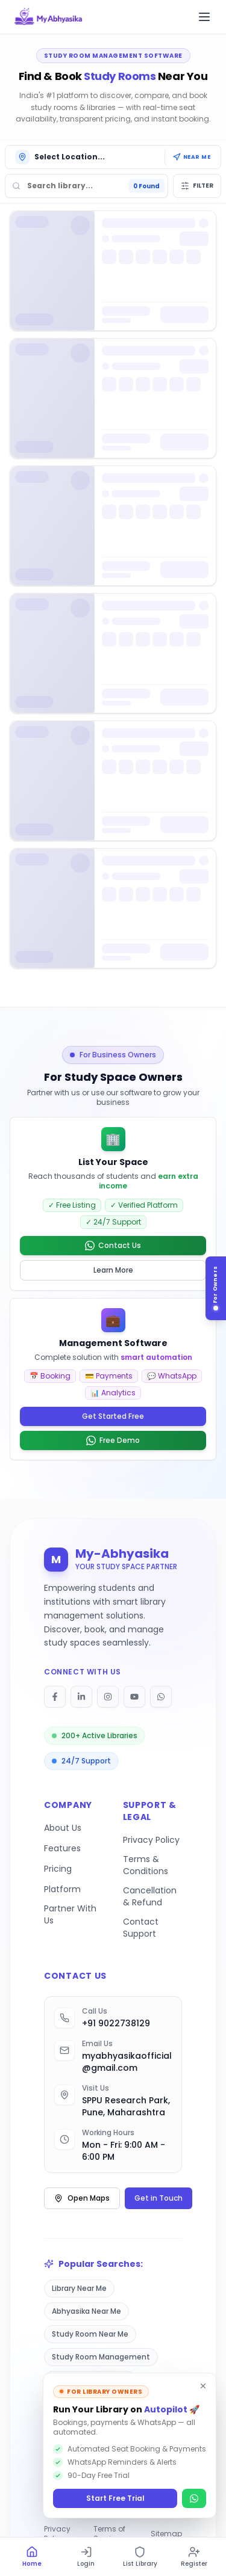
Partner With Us (70, 1914)
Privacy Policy (151, 1840)
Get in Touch (158, 2198)
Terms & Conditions (145, 1865)
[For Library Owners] (219, 1288)
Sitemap (166, 2534)
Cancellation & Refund (150, 1896)
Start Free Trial (115, 2498)
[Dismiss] (203, 2386)
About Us (62, 1828)
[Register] (194, 2557)
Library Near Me (79, 2288)
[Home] (32, 2557)
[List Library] (140, 2557)
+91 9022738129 (116, 2023)
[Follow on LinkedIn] (81, 1697)
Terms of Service (109, 2534)
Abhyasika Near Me (86, 2311)
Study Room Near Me (90, 2334)
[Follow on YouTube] (134, 1697)
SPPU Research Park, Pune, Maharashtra (126, 2106)
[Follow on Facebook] (55, 1697)
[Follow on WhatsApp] (161, 1697)
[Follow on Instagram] (108, 1697)
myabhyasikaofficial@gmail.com (127, 2062)
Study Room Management (101, 2357)
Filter (197, 185)
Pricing (58, 1869)
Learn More (113, 1270)
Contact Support (141, 1928)
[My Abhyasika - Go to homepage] (48, 17)
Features (62, 1848)
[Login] (86, 2557)
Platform (62, 1889)
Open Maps (82, 2198)
